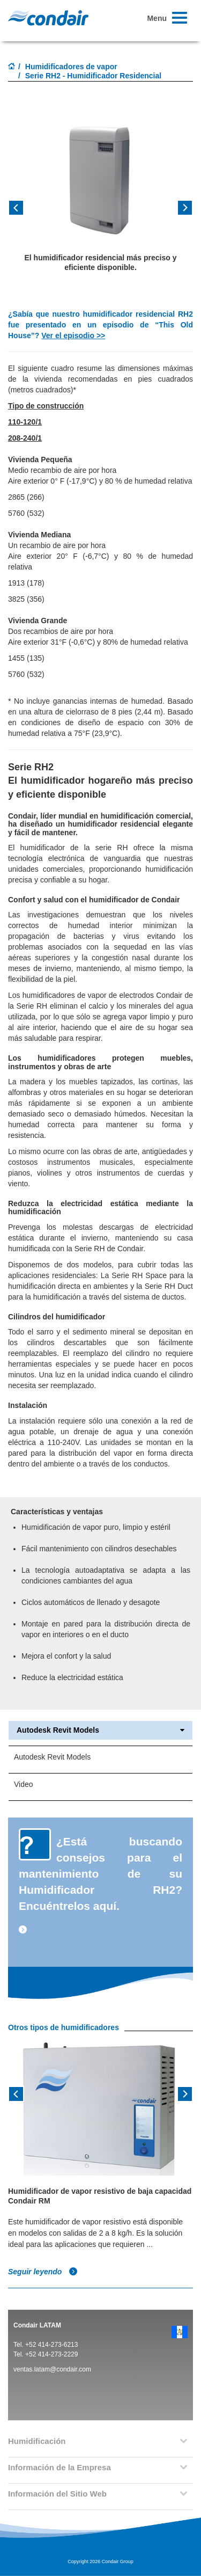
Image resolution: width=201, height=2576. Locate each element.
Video (23, 1784)
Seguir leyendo (43, 2271)
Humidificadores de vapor (71, 66)
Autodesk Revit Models (100, 1730)
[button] (22, 211)
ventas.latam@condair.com (52, 2369)
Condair (48, 18)
